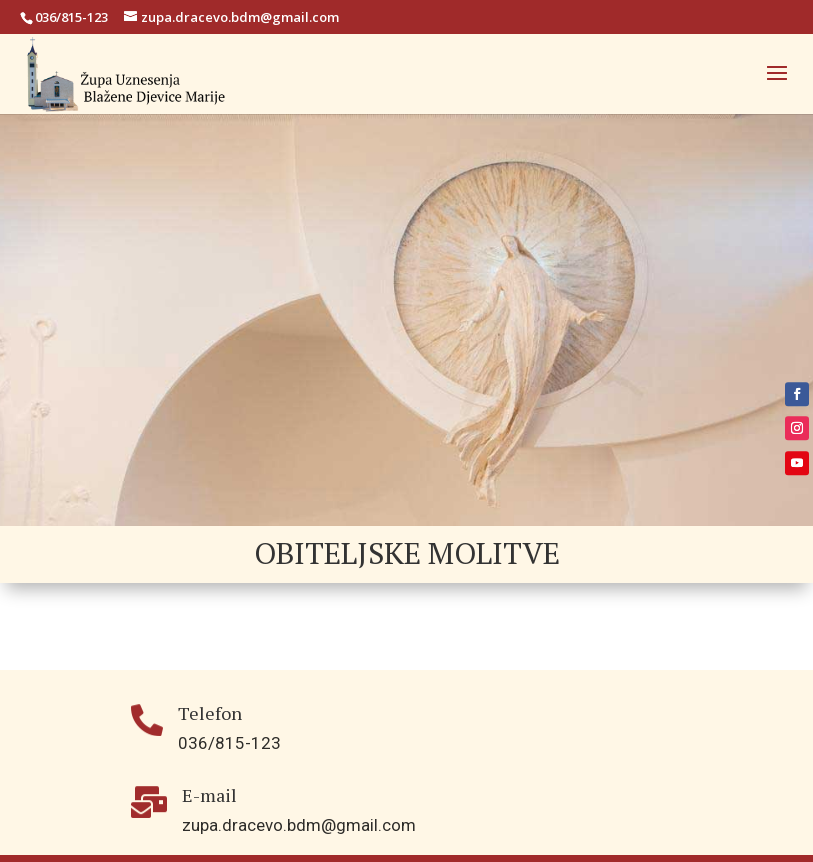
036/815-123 (71, 17)
